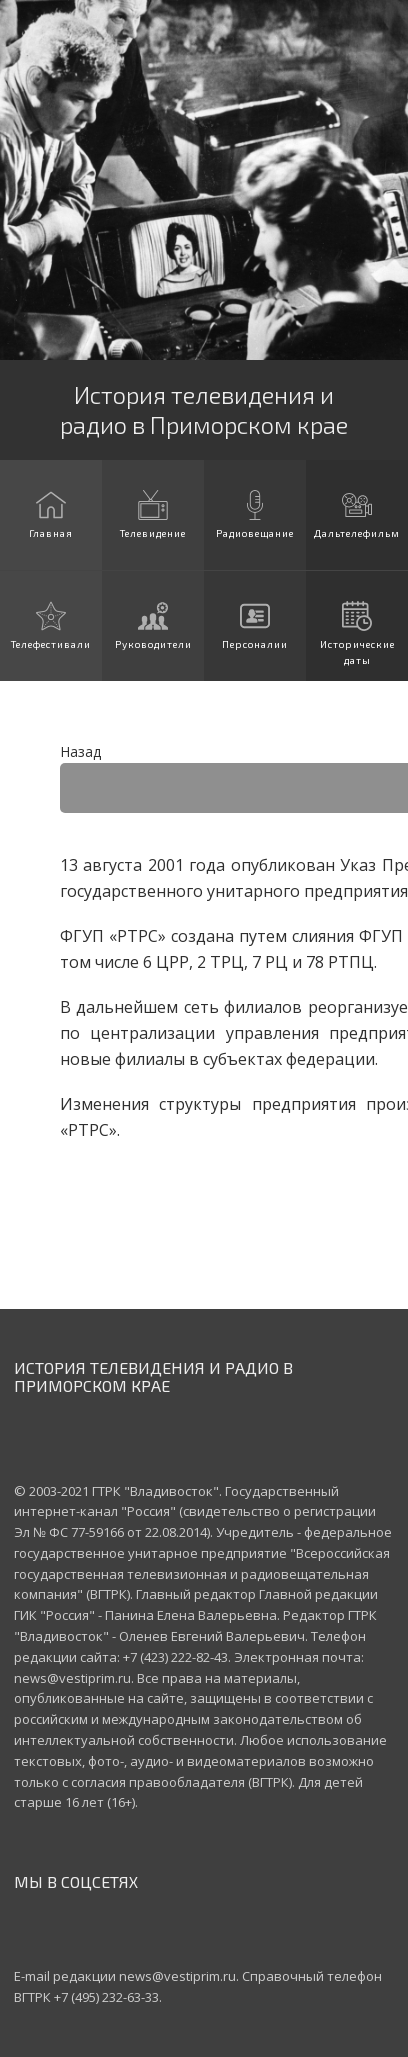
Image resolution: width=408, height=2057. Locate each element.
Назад (80, 751)
